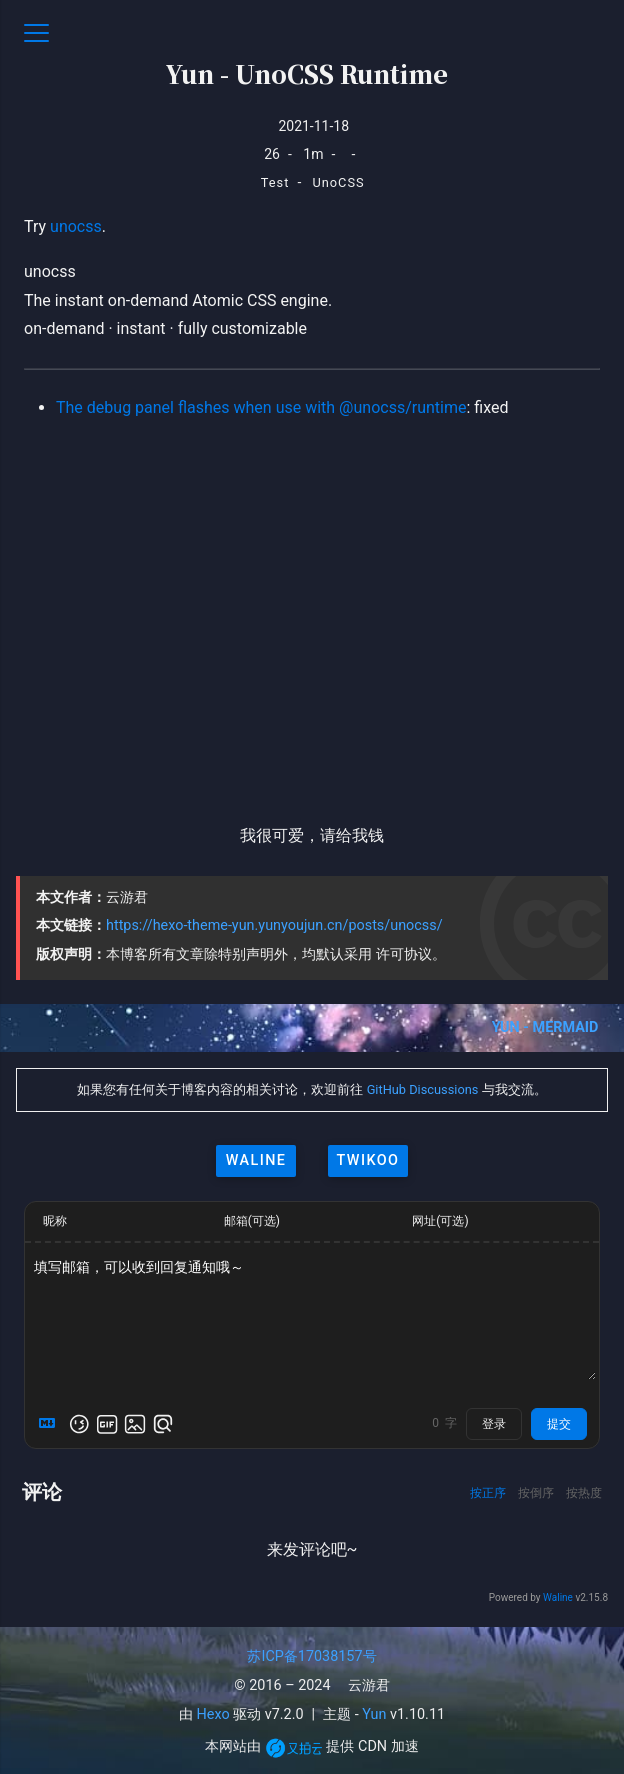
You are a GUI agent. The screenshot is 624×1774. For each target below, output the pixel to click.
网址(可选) (440, 1221)
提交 (559, 1424)
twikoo (368, 1160)
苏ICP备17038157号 (311, 1656)
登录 (494, 1424)
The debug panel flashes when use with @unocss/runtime (261, 407)
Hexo (213, 1714)
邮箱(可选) (252, 1221)
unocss (76, 226)
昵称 (55, 1221)
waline (256, 1160)
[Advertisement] (312, 605)
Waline (558, 1597)
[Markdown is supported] (51, 1424)
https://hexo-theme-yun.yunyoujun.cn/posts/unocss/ (274, 925)
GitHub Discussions (423, 1089)
